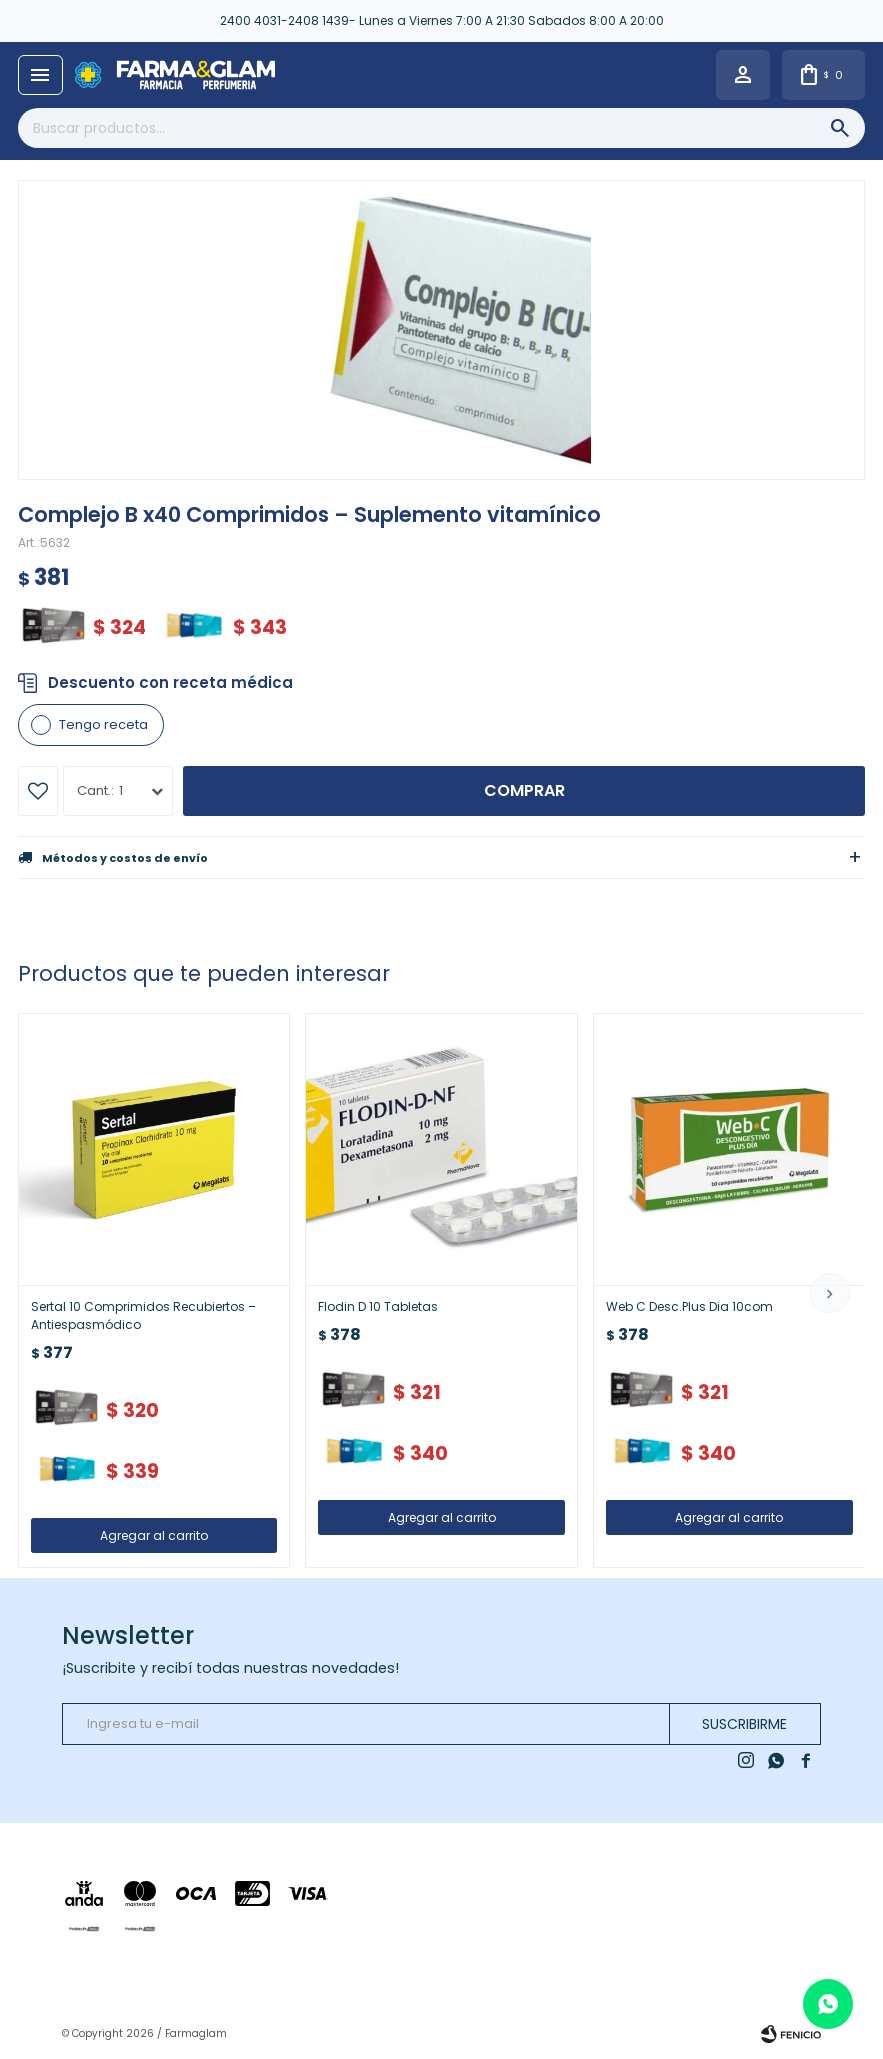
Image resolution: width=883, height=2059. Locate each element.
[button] (830, 1293)
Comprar (524, 790)
